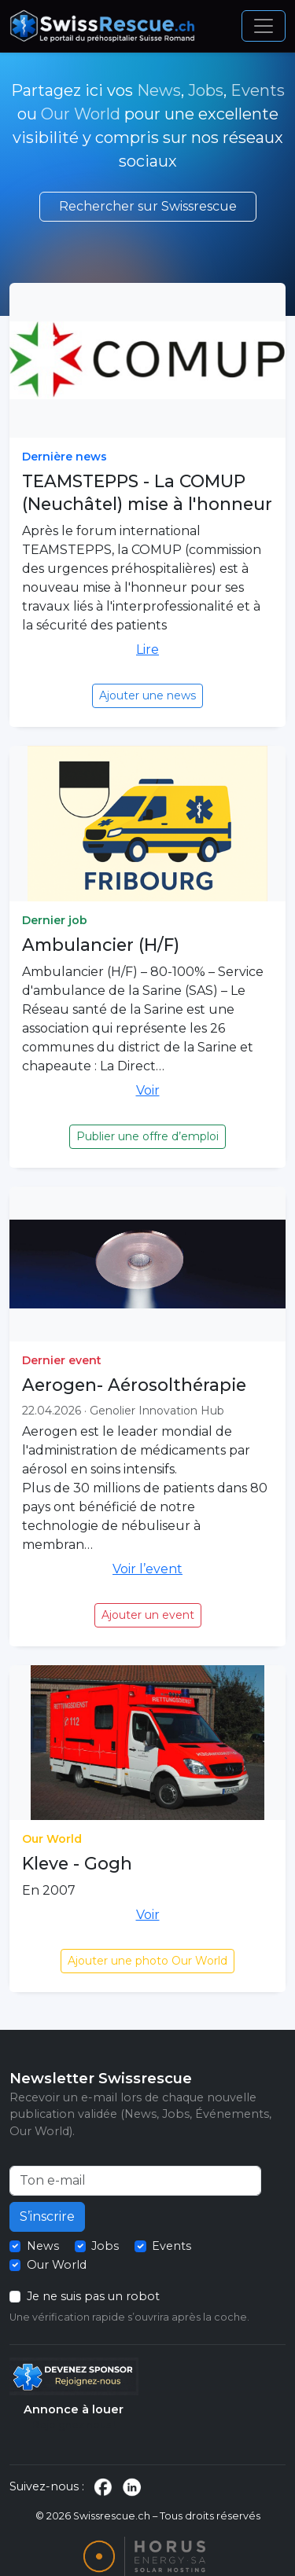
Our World (80, 114)
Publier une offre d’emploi (147, 1136)
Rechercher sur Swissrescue (148, 206)
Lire (147, 649)
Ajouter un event (147, 1615)
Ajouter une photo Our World (147, 1961)
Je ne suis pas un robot (93, 2296)
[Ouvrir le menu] (264, 26)
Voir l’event (147, 1568)
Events (257, 90)
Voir (148, 1090)
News (159, 90)
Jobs (205, 90)
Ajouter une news (147, 695)
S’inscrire (47, 2216)
